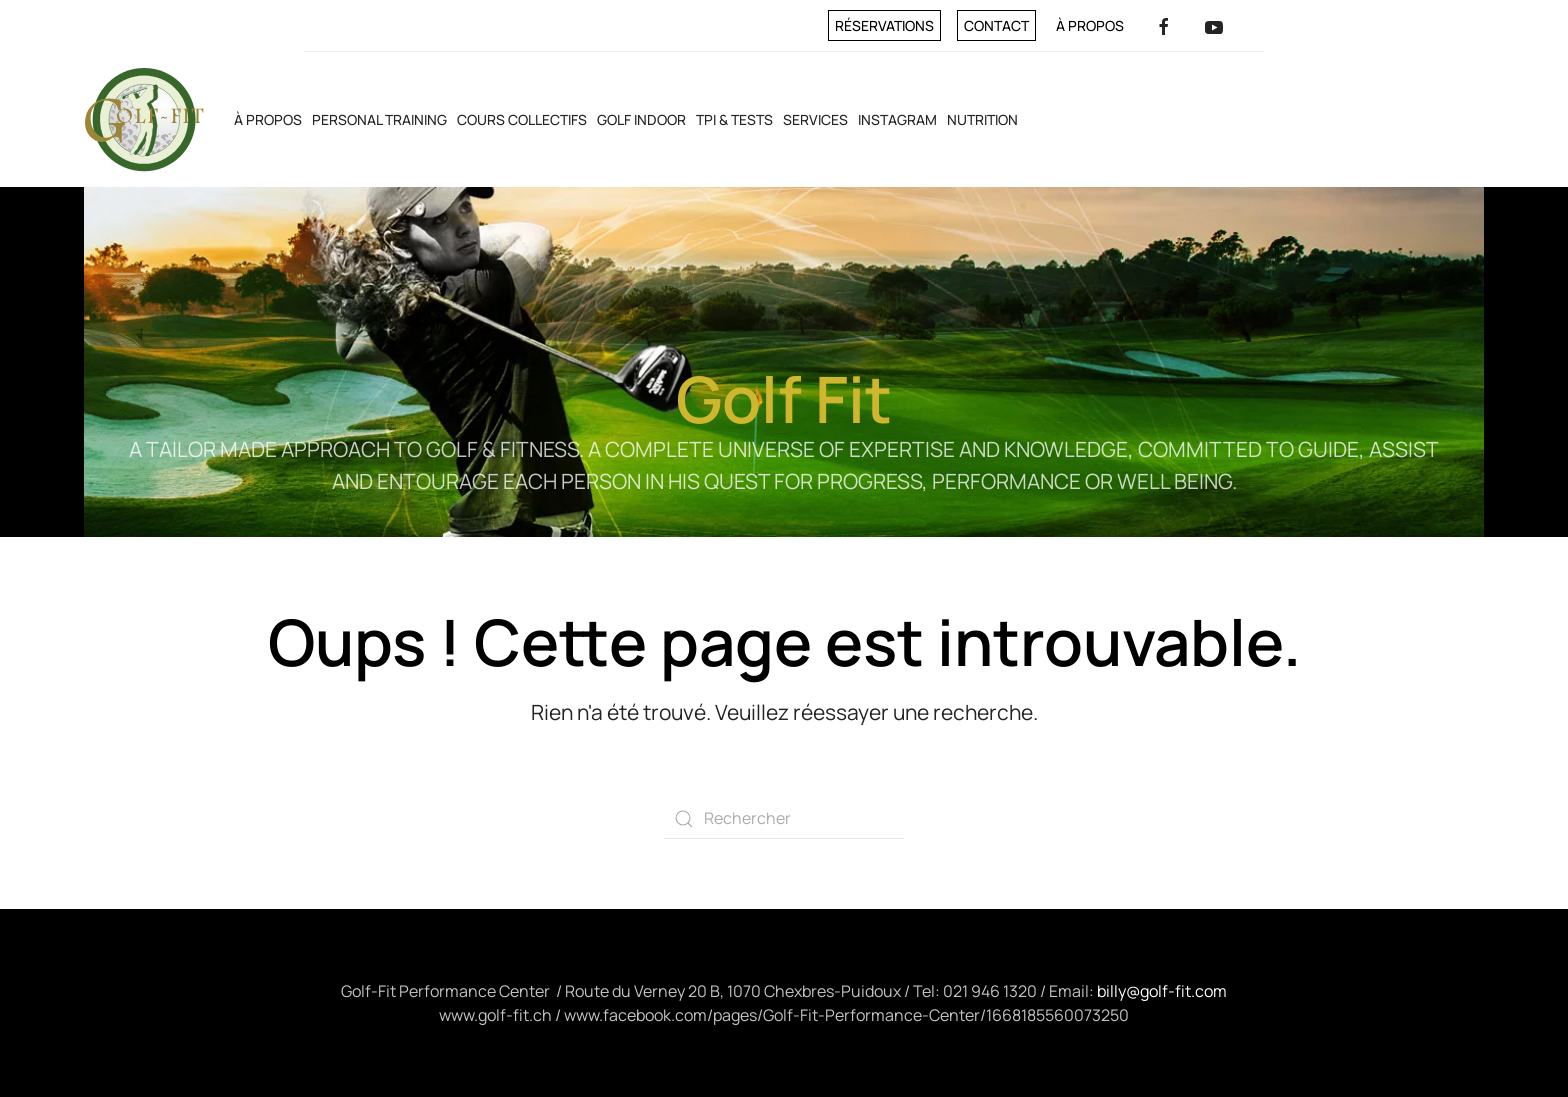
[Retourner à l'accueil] (144, 119)
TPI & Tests (734, 119)
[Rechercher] (784, 819)
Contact (996, 25)
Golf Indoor (641, 119)
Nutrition (982, 119)
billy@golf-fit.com (1162, 991)
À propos (1090, 25)
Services (815, 119)
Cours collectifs (522, 119)
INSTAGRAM (897, 119)
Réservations (884, 25)
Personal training (379, 119)
